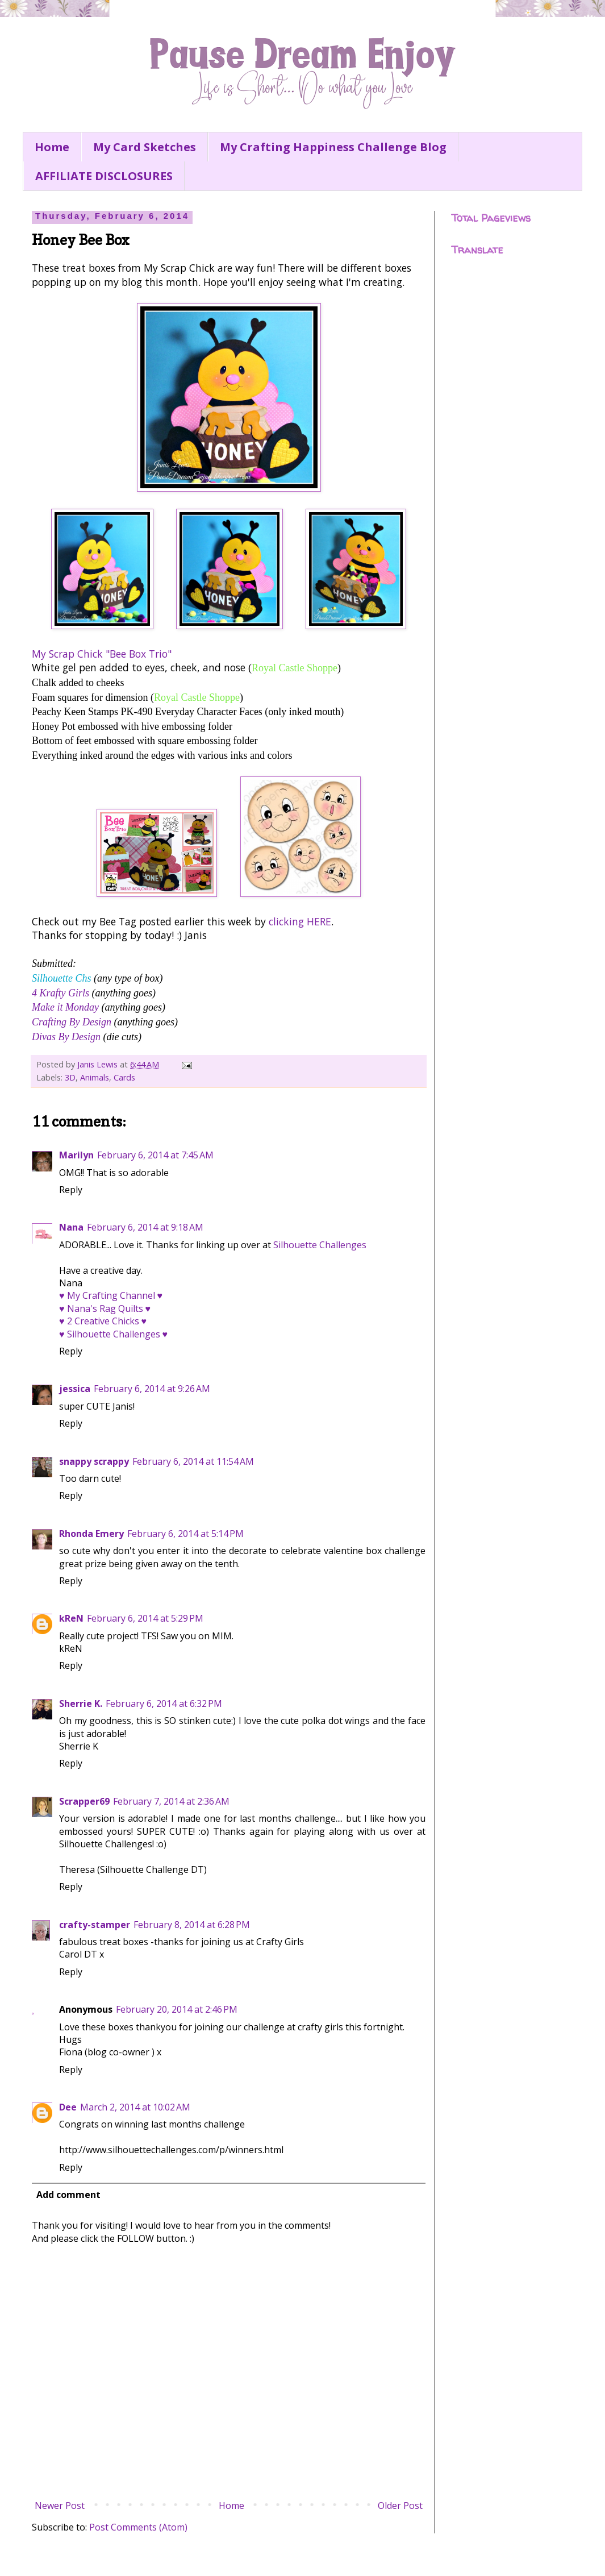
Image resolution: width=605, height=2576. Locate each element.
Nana (71, 1227)
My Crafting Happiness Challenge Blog (333, 147)
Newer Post (60, 2505)
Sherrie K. (80, 1703)
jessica (74, 1388)
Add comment (68, 2194)
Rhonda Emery (91, 1533)
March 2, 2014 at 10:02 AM (135, 2107)
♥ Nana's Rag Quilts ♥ (105, 1308)
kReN (71, 1618)
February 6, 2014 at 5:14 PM (185, 1533)
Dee (68, 2107)
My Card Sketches (144, 147)
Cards (124, 1077)
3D (70, 1077)
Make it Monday (65, 1007)
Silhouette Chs (61, 978)
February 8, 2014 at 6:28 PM (191, 1924)
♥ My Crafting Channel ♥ (110, 1295)
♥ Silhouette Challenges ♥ (113, 1334)
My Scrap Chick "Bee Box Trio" (102, 653)
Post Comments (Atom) (138, 2527)
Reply (70, 1189)
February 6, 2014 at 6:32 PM (164, 1703)
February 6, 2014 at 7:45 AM (155, 1155)
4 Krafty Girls (60, 993)
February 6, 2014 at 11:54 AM (193, 1461)
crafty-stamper (94, 1924)
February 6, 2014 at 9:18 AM (145, 1227)
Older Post (400, 2505)
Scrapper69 (84, 1801)
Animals (94, 1077)
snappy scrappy (94, 1461)
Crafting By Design (71, 1022)
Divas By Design (66, 1036)
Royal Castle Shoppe (294, 668)
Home (52, 147)
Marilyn (76, 1155)
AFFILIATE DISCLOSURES (104, 176)
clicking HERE (300, 921)
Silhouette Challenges (319, 1245)
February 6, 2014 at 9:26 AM (152, 1388)
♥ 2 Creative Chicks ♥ (103, 1321)
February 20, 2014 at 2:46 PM (176, 2009)
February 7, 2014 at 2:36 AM (171, 1801)
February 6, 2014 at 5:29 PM (145, 1618)
